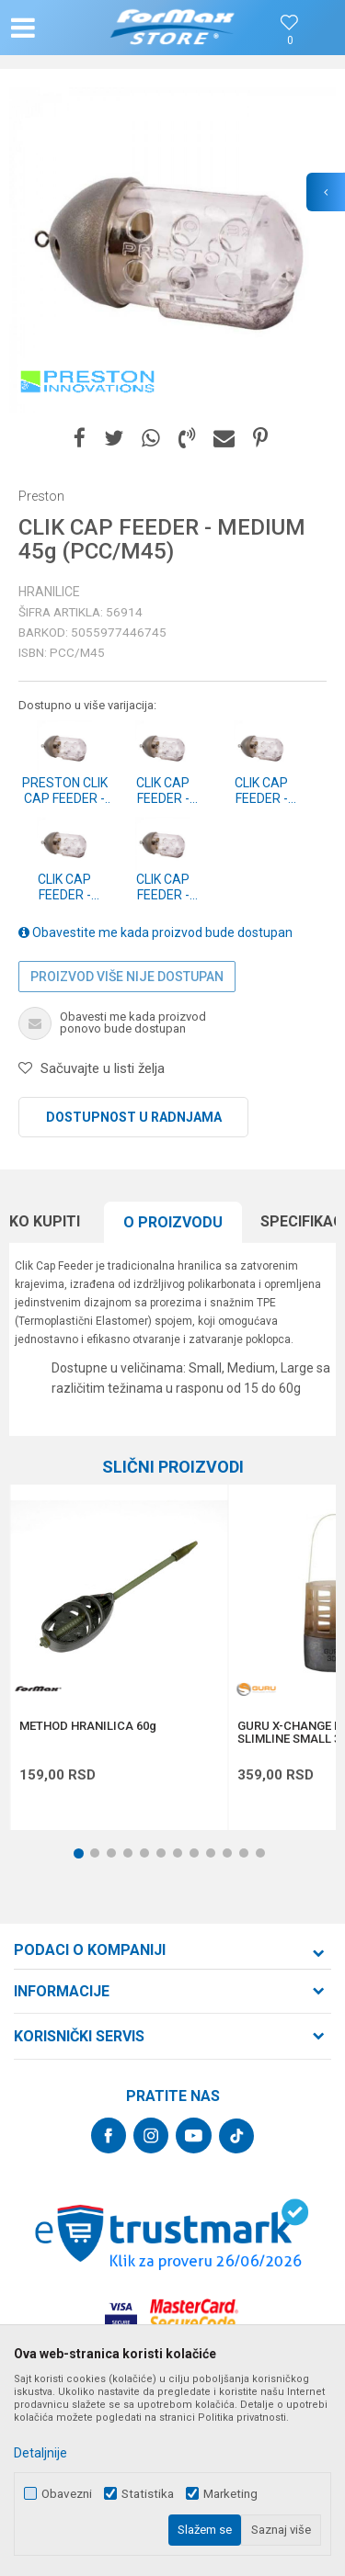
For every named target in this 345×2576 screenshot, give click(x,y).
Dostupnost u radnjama (134, 1117)
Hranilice (49, 591)
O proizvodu (173, 1222)
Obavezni (66, 2494)
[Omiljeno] (290, 41)
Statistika (147, 2494)
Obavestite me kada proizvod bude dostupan (155, 932)
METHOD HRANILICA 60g (87, 1726)
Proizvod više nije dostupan (127, 976)
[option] (172, 250)
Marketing (230, 2494)
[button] (61, 27)
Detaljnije (40, 2453)
